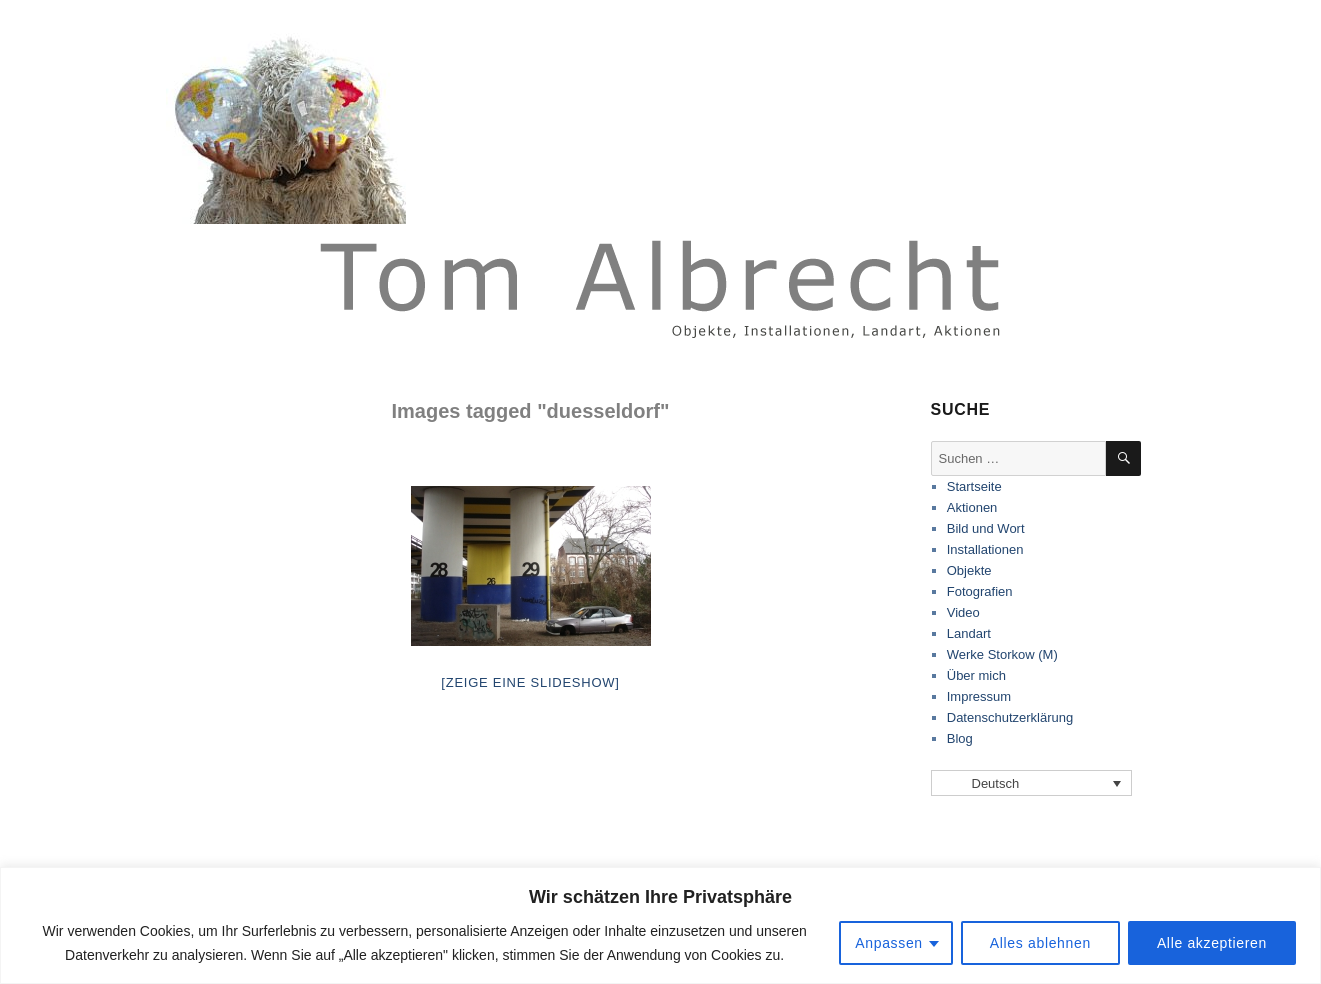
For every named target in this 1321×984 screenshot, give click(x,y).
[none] (1032, 783)
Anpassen (889, 943)
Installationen (985, 549)
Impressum (979, 696)
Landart (969, 633)
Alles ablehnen (1040, 943)
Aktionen (972, 507)
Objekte (969, 570)
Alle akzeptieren (1212, 943)
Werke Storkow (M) (1002, 654)
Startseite (974, 486)
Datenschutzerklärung (1010, 717)
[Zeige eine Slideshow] (530, 682)
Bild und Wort (986, 528)
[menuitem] (1032, 783)
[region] (660, 925)
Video (963, 612)
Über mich (976, 675)
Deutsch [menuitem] (996, 783)
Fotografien (980, 591)
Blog (960, 738)
